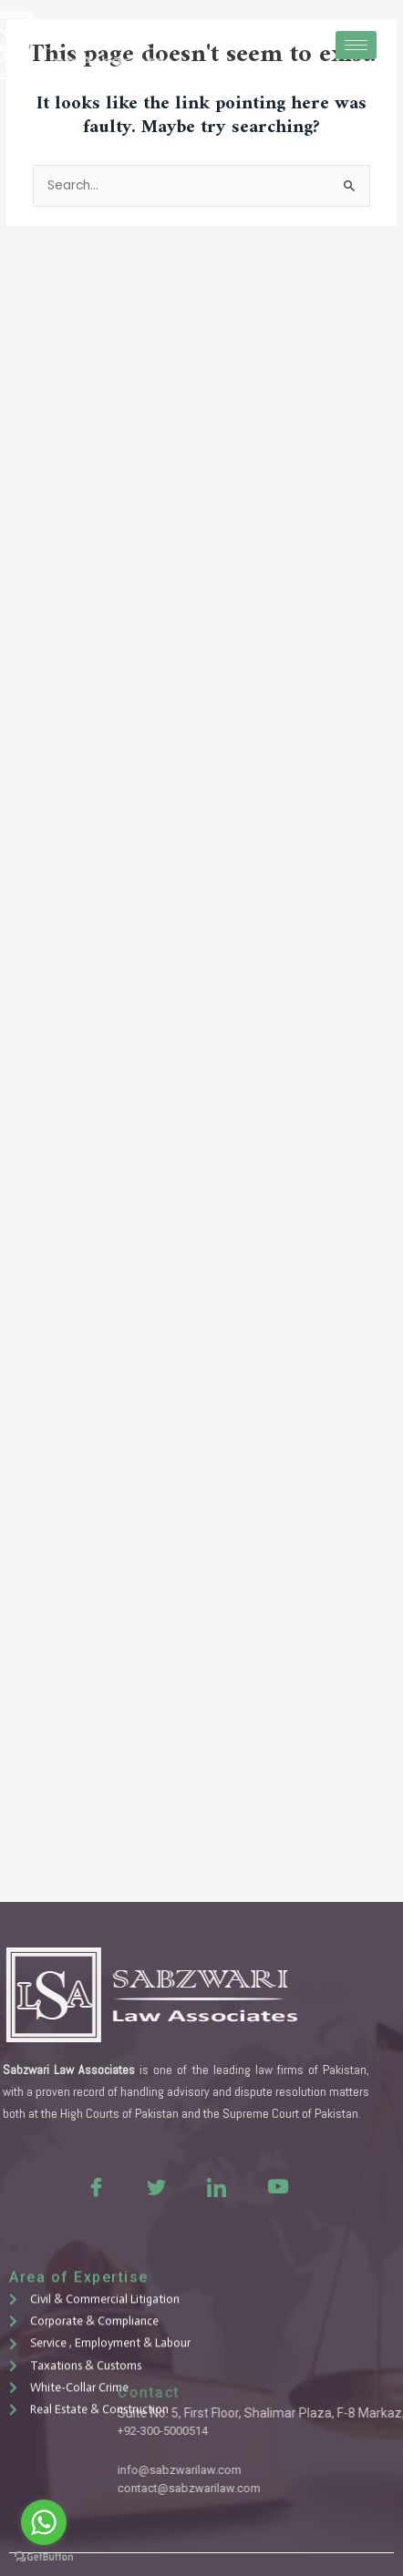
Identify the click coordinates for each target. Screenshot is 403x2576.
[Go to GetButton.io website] (44, 2557)
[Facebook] (33, 2186)
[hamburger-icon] (356, 45)
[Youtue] (213, 2186)
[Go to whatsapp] (44, 2522)
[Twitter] (93, 2186)
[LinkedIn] (153, 2186)
